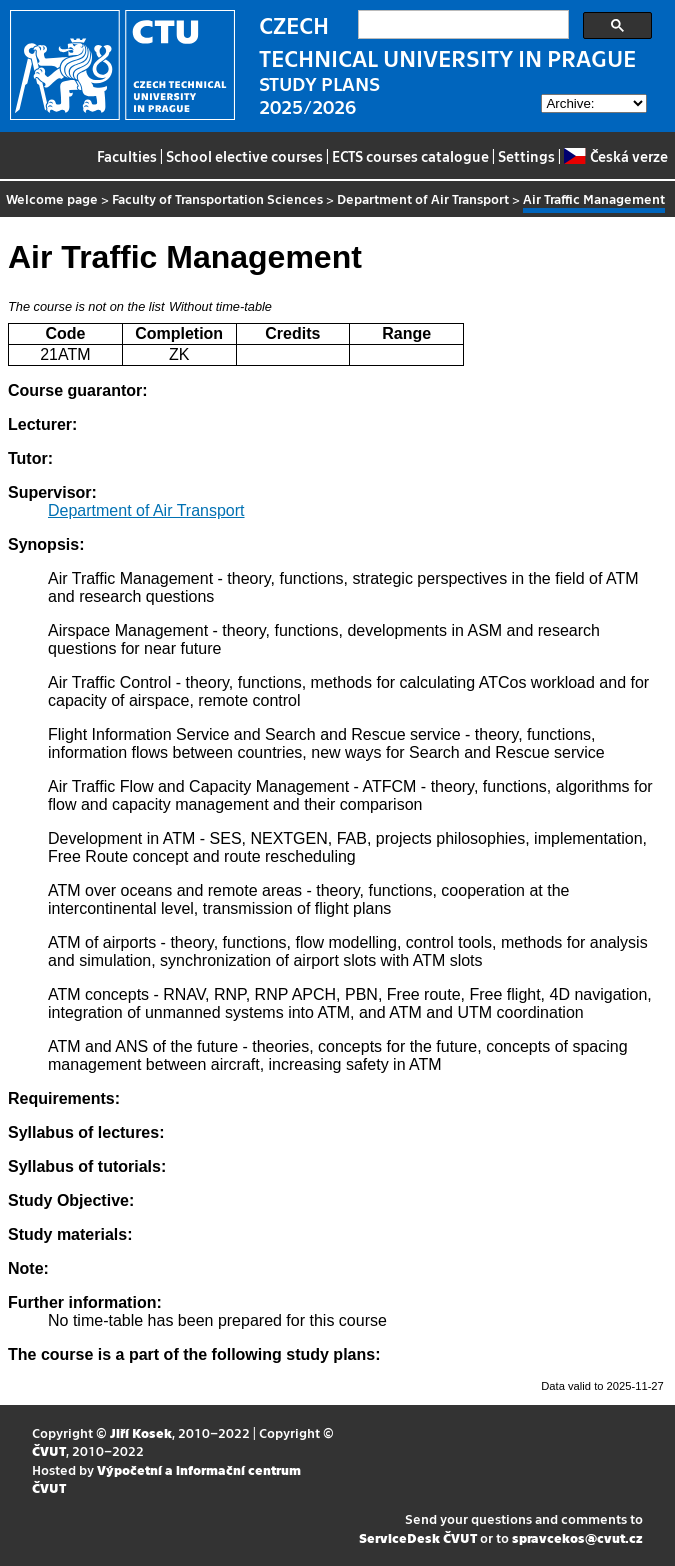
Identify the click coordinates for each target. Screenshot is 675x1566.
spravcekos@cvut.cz (577, 1537)
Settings (526, 156)
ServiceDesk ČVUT (418, 1537)
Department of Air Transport (423, 198)
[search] (461, 25)
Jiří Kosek (141, 1432)
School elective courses (244, 156)
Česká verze (615, 156)
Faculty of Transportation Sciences (217, 198)
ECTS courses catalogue (410, 156)
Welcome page (52, 198)
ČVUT (49, 1450)
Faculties (127, 156)
